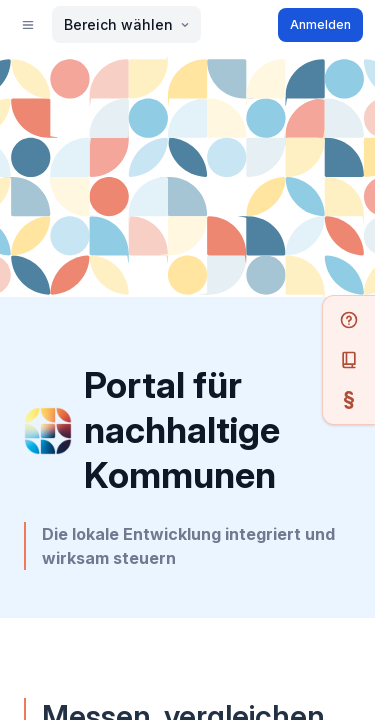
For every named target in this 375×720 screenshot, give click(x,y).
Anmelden (46, 398)
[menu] (26, 344)
